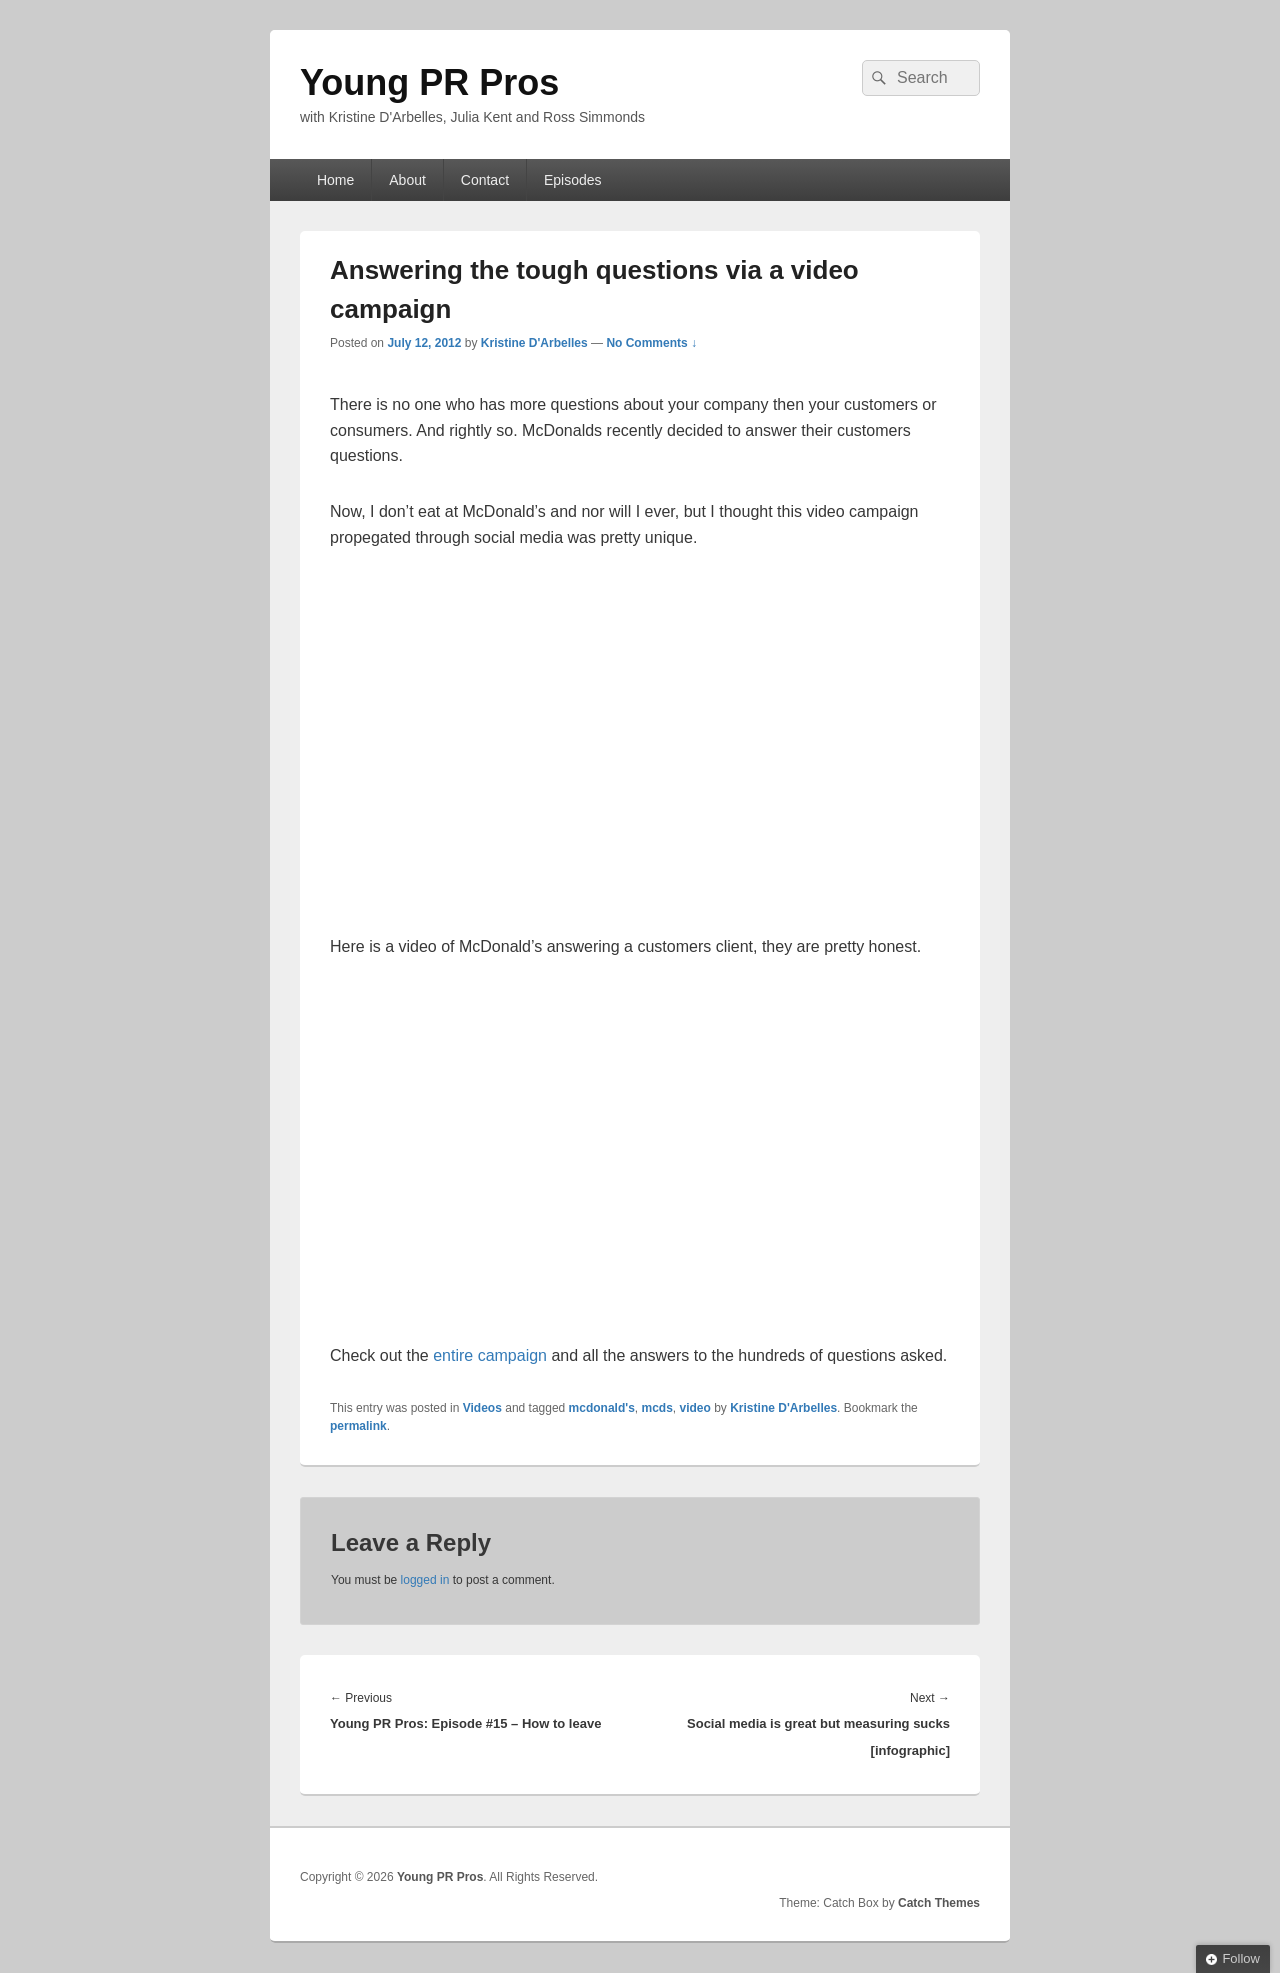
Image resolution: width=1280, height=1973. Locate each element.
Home (335, 180)
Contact (485, 180)
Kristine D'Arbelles (534, 343)
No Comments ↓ (651, 343)
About (407, 180)
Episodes (573, 180)
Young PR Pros (429, 82)
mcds (656, 1408)
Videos (482, 1408)
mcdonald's (602, 1408)
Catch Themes (939, 1903)
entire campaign (490, 1355)
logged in (425, 1580)
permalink (358, 1426)
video (695, 1408)
